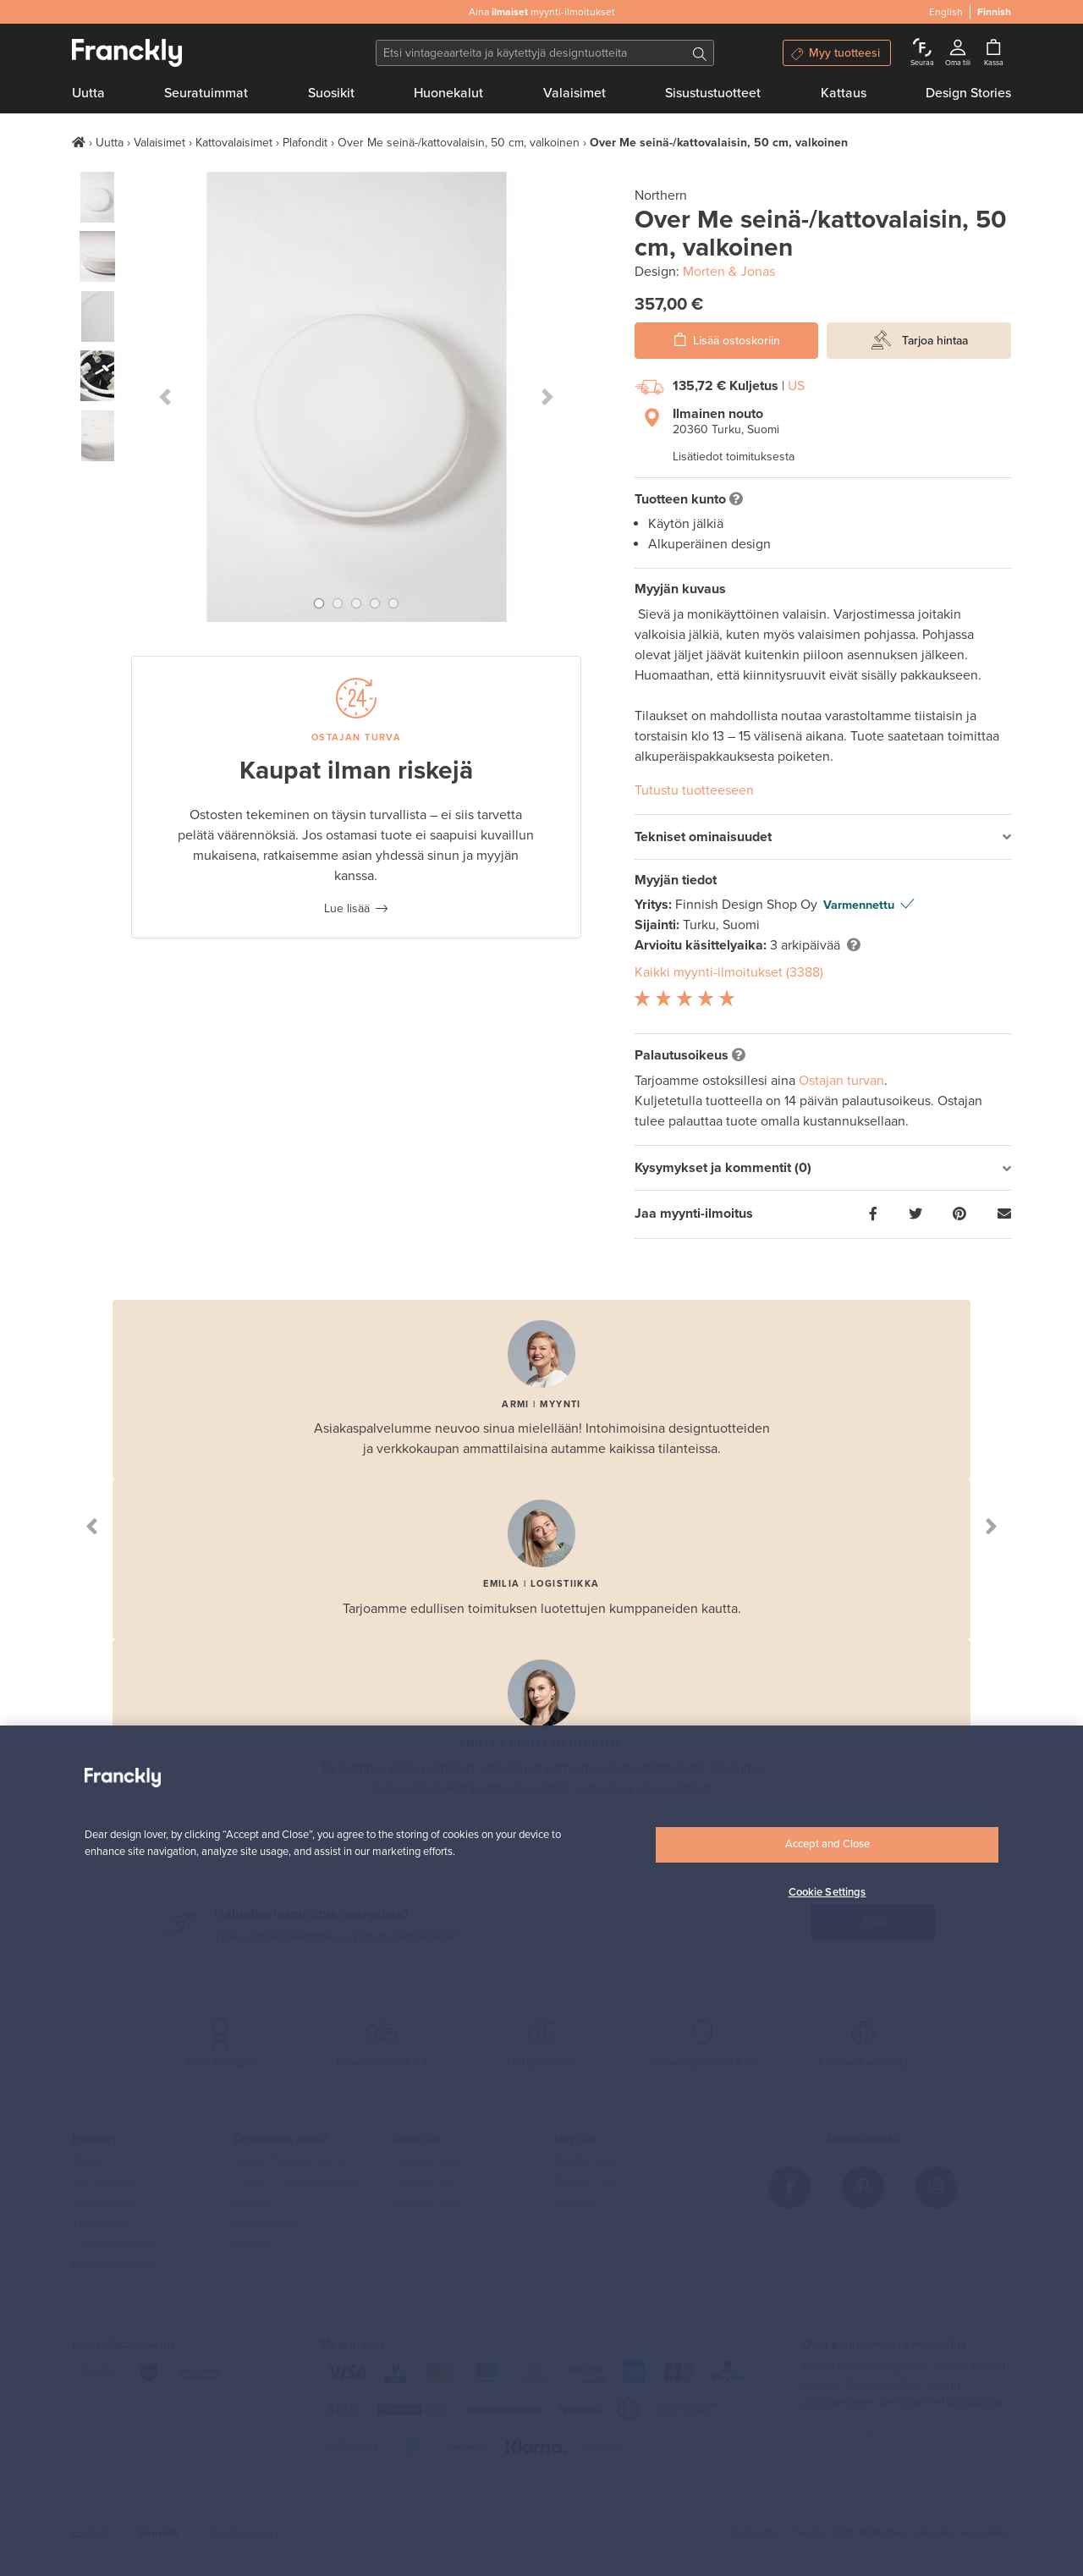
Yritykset (575, 2202)
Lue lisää (347, 908)
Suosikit (331, 93)
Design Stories (968, 93)
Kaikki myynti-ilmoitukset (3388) (729, 972)
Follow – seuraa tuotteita (297, 2181)
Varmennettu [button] (858, 905)
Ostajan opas (427, 2160)
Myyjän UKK (584, 2181)
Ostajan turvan (841, 1080)
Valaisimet (574, 93)
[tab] (823, 837)
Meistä (89, 2160)
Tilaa (873, 1922)
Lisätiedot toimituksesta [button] (733, 456)
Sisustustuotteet (713, 93)
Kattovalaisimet (233, 142)
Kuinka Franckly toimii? (291, 2160)
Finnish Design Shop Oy (748, 904)
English (91, 2533)
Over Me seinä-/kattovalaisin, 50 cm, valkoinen (459, 142)
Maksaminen (265, 2223)
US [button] (796, 385)
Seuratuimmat (206, 93)
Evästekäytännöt (114, 2266)
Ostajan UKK (426, 2181)
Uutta (88, 93)
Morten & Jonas (729, 271)
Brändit (251, 2244)
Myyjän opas (585, 2160)
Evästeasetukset (114, 2244)
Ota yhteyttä (103, 2181)
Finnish (158, 2533)
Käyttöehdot (103, 2202)
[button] (165, 397)
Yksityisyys (100, 2223)
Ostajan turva (428, 2202)
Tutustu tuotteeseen (694, 790)
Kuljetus (253, 2202)
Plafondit (305, 142)
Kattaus (843, 93)
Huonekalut (448, 93)
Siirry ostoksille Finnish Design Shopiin (903, 2433)
